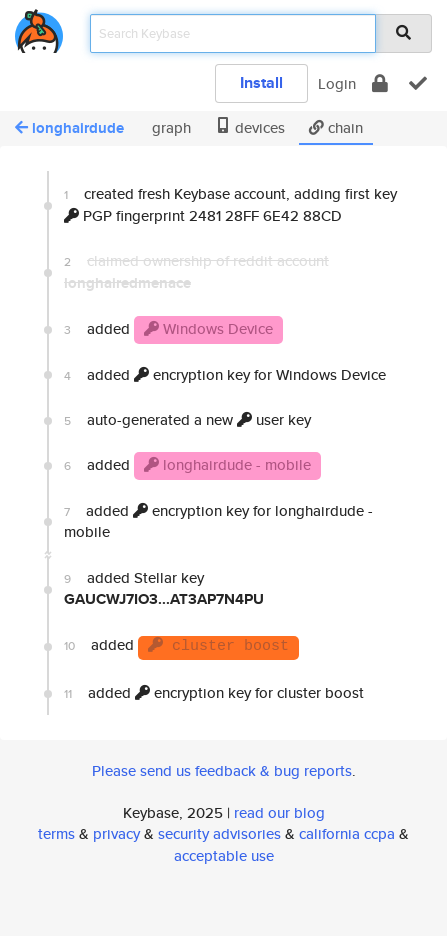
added (173, 330)
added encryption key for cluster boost (214, 692)
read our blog (279, 812)
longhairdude (69, 128)
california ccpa (347, 833)
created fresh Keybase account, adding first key (230, 204)
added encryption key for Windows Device (225, 374)
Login (337, 83)
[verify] (418, 83)
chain (336, 127)
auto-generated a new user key (187, 419)
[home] (39, 27)
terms (56, 833)
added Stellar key (164, 588)
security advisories (219, 833)
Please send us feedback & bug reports (222, 770)
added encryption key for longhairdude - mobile (218, 521)
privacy (116, 833)
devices (250, 127)
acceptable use (224, 855)
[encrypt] (380, 83)
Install (261, 82)
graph (169, 127)
